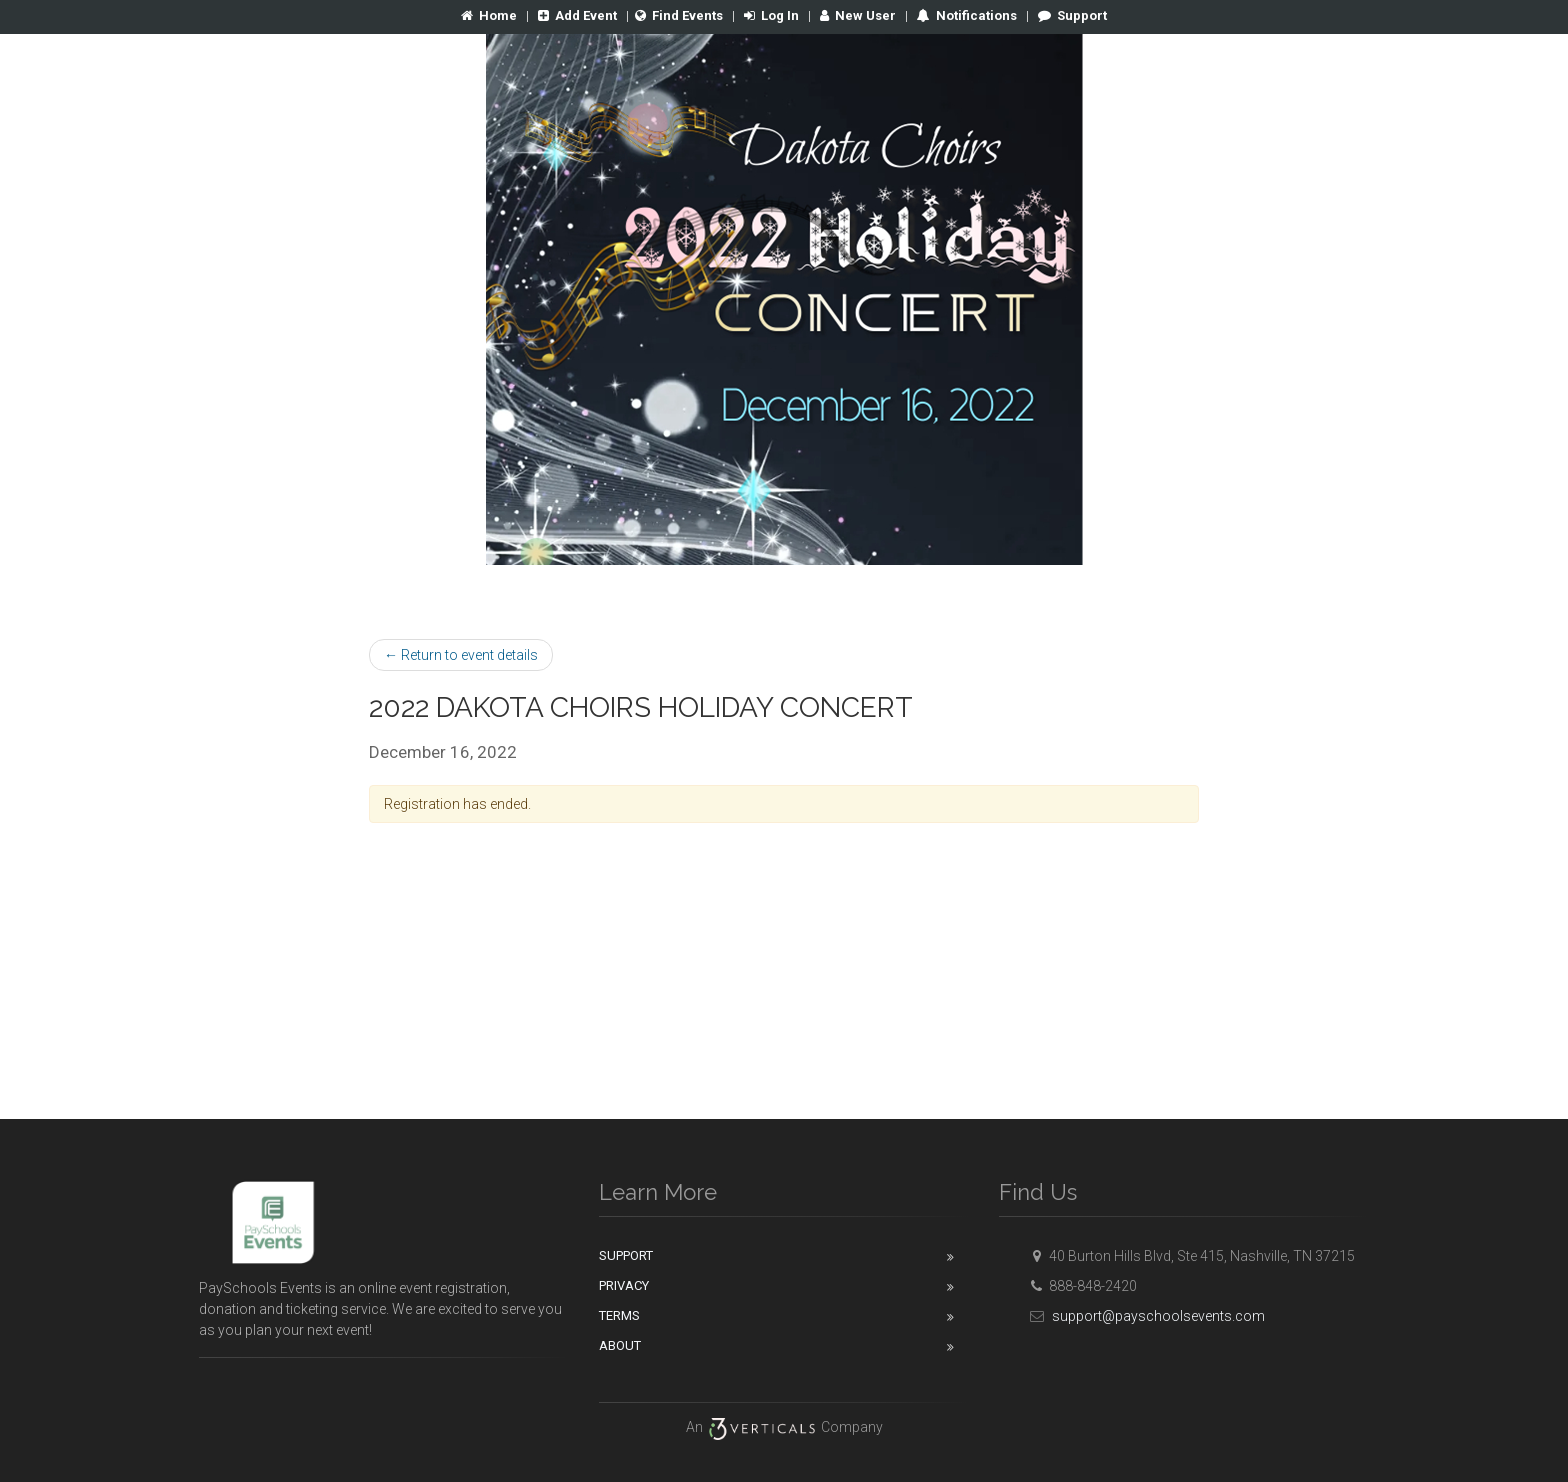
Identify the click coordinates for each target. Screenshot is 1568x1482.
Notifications (975, 15)
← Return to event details (461, 655)
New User (858, 15)
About (620, 1345)
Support (1072, 15)
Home (489, 15)
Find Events (679, 15)
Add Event (577, 15)
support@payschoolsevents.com (1144, 1316)
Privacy (624, 1285)
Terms (619, 1315)
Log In (771, 15)
